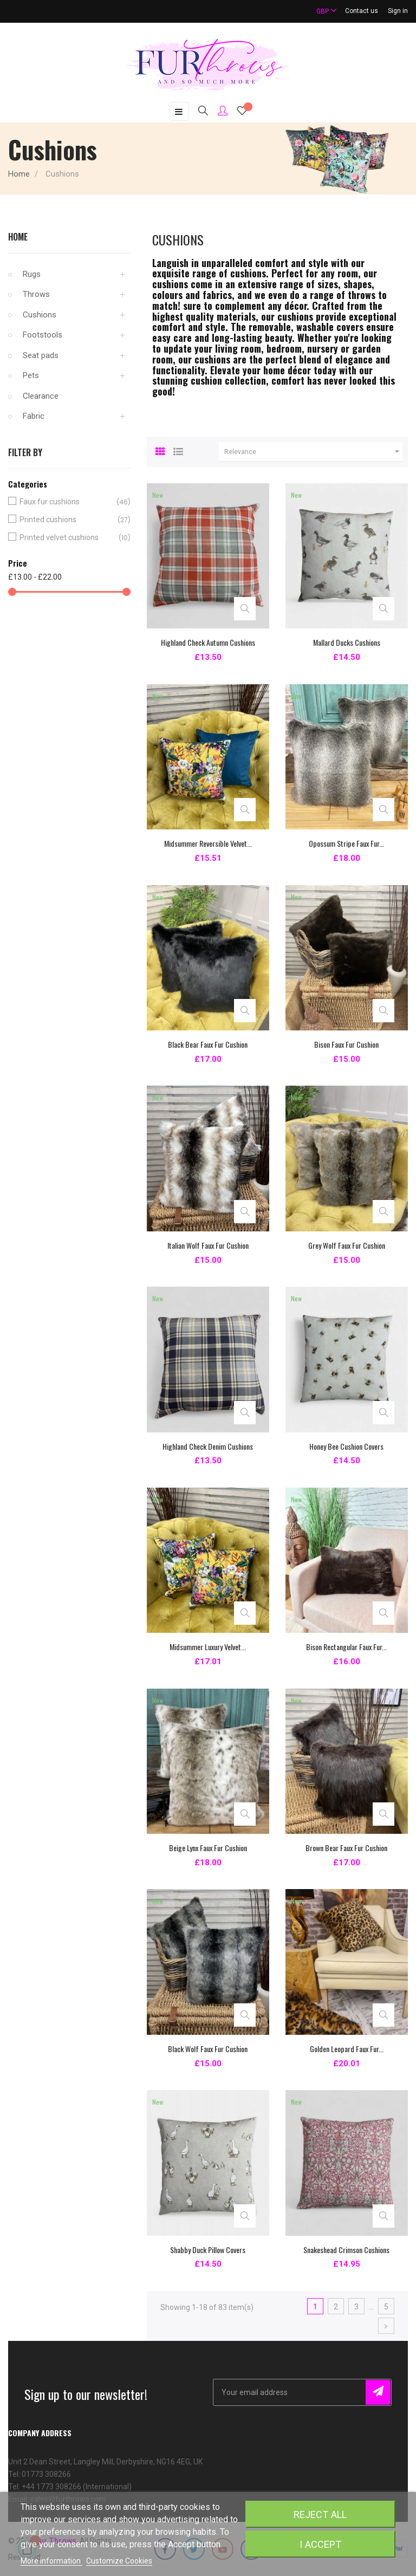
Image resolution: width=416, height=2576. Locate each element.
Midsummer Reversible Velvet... (208, 843)
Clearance (40, 396)
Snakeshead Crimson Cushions (346, 2249)
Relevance (313, 452)
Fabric (33, 416)
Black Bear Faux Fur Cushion (208, 1044)
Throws (36, 294)
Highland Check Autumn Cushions (208, 642)
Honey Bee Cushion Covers (346, 1446)
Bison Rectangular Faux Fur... (346, 1646)
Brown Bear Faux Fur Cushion (346, 1847)
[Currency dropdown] (322, 11)
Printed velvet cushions (67, 538)
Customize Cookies (119, 2560)
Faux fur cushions (67, 502)
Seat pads (40, 355)
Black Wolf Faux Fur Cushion (208, 2048)
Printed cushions (67, 520)
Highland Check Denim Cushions (207, 1446)
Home (18, 236)
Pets (31, 375)
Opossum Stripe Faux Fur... (346, 843)
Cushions (39, 315)
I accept (320, 2544)
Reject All (320, 2514)
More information (51, 2560)
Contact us (361, 11)
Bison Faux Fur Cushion (346, 1044)
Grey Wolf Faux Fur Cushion (346, 1245)
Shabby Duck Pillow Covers (207, 2249)
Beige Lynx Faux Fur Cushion (208, 1847)
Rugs (32, 274)
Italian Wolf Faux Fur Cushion (208, 1245)
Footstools (42, 335)
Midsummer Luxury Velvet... (208, 1646)
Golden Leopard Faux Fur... (347, 2048)
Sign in (398, 11)
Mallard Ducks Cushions (346, 642)
